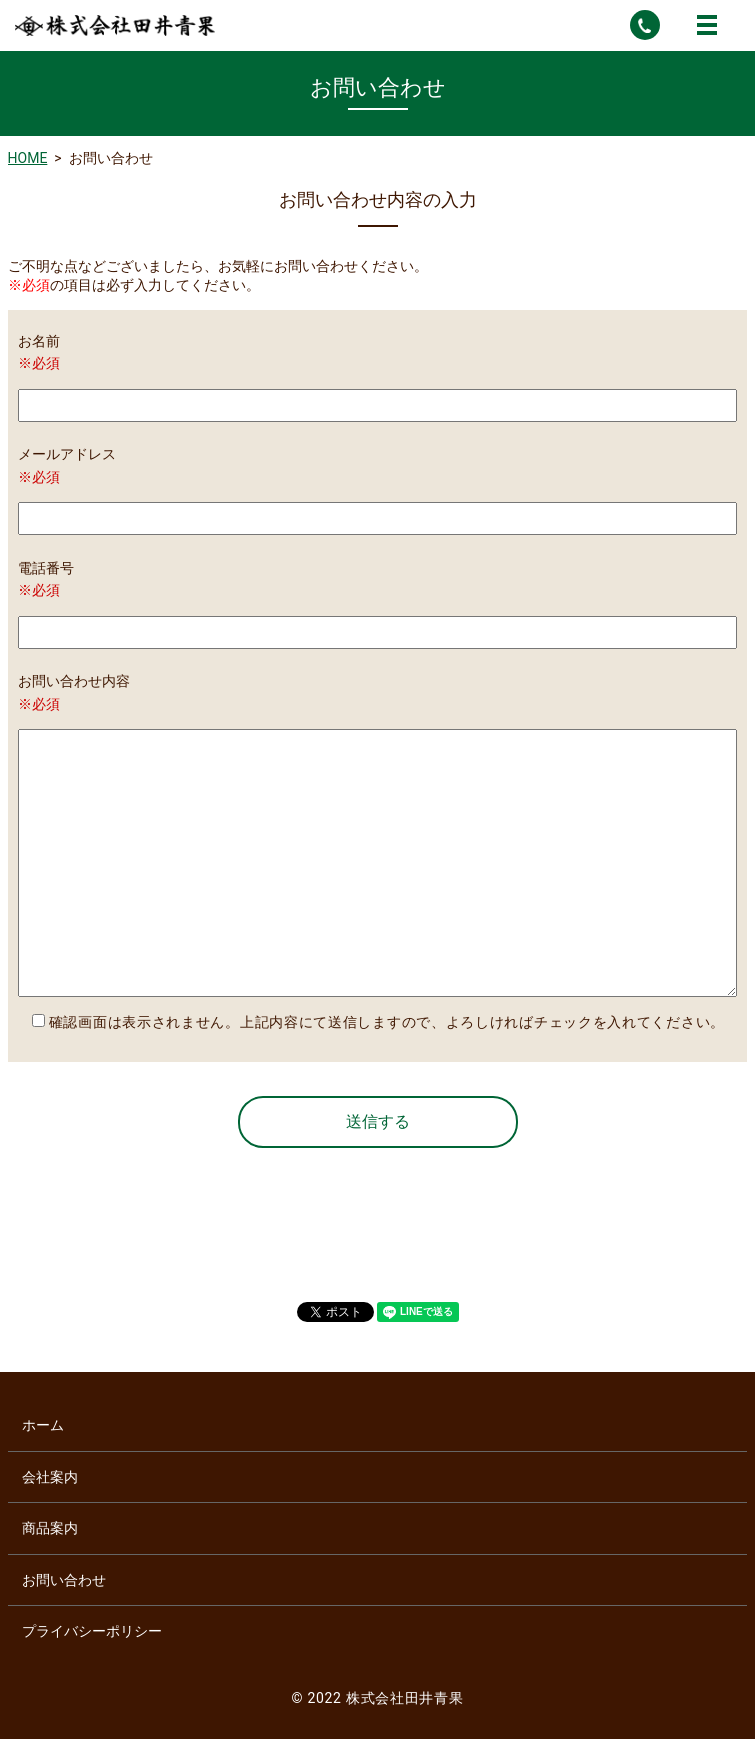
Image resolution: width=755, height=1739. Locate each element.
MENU (707, 25)
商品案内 (50, 1528)
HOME (28, 158)
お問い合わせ (64, 1580)
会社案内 (50, 1477)
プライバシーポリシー (92, 1631)
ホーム (43, 1425)
